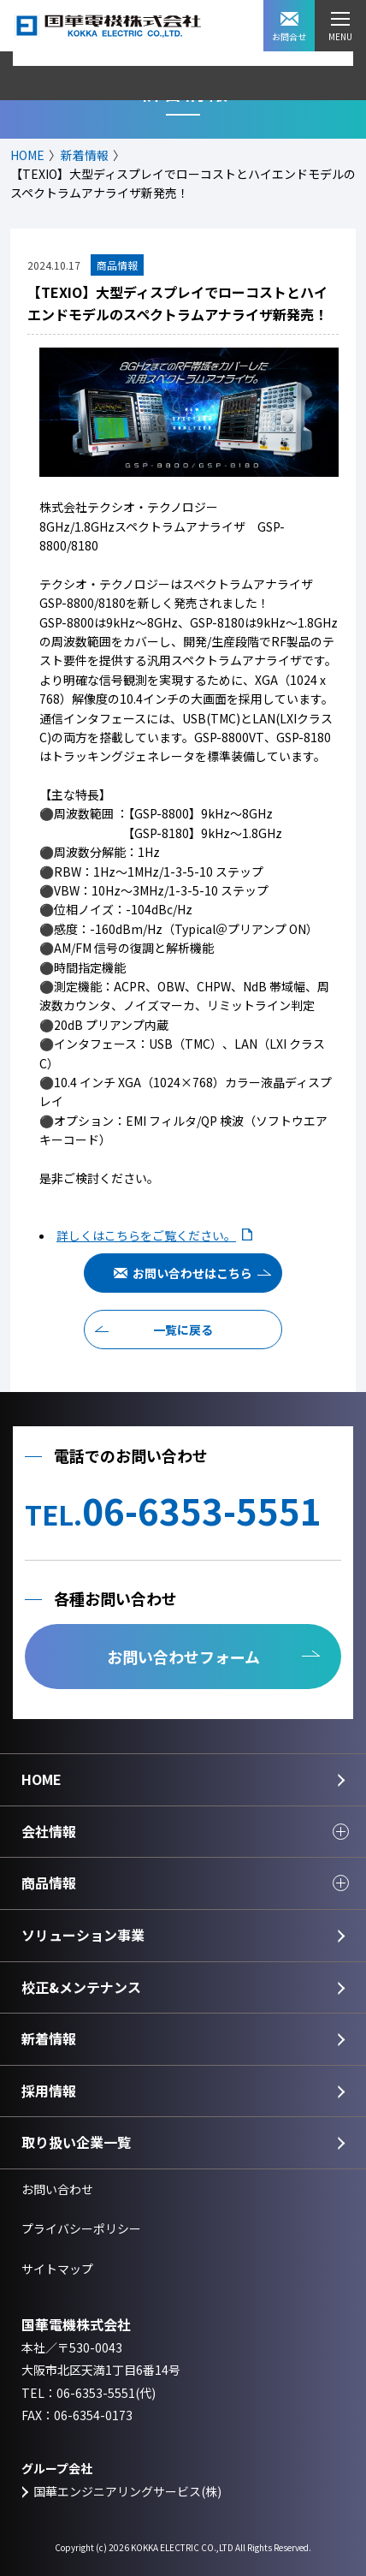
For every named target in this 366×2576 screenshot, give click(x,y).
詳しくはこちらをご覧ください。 (146, 1235)
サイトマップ (57, 2268)
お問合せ (289, 27)
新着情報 (85, 155)
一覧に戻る (183, 1329)
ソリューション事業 (83, 1935)
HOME (27, 155)
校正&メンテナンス (81, 1987)
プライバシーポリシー (81, 2228)
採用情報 (48, 2090)
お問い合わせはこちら (192, 1273)
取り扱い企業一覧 (76, 2142)
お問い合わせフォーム (183, 1656)
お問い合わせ (57, 2189)
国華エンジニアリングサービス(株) (127, 2491)
